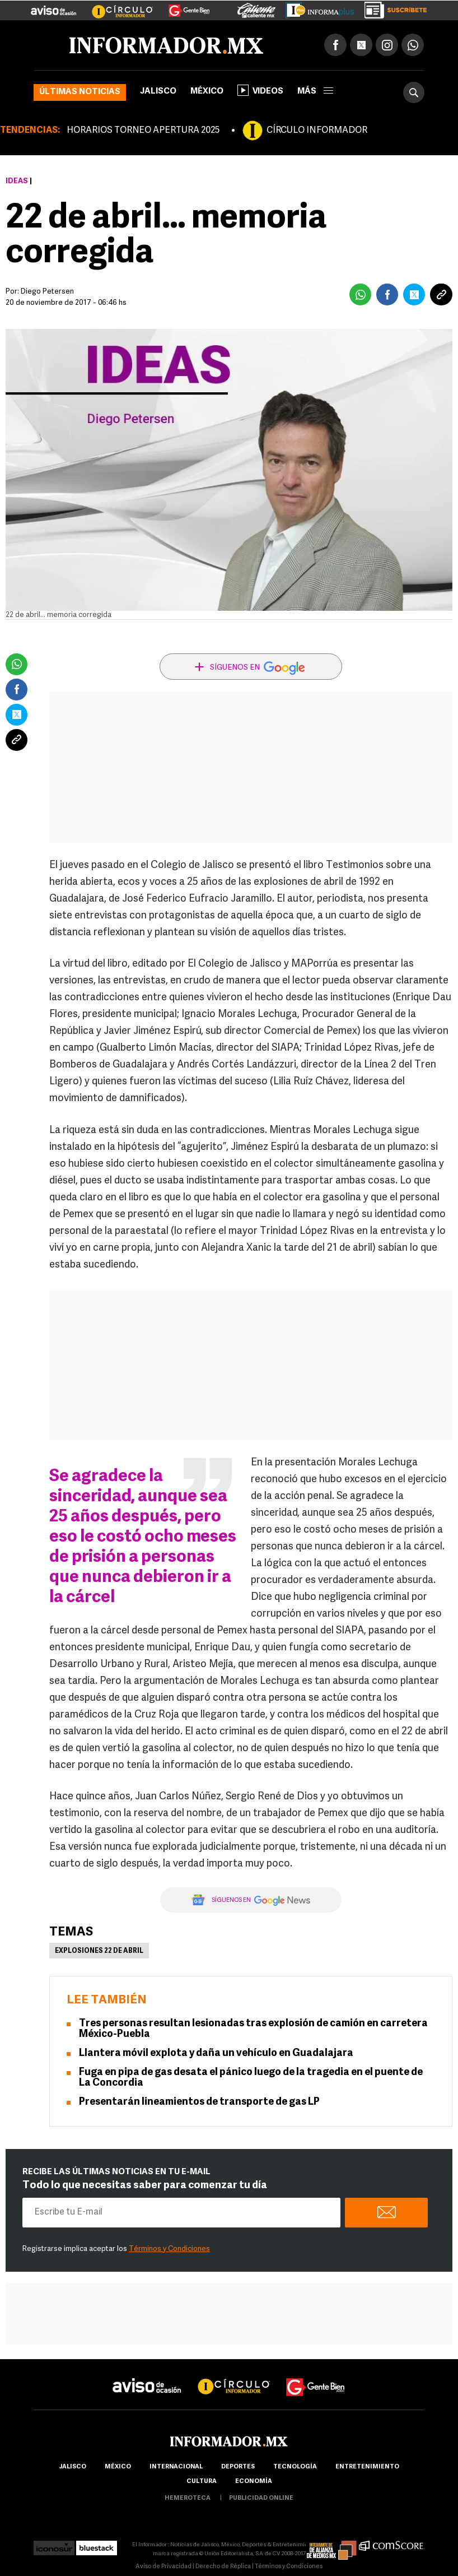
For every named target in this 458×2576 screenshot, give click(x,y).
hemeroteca (188, 2498)
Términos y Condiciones (169, 2249)
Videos (260, 90)
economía (253, 2481)
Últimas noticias (79, 92)
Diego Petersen (47, 291)
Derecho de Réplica (223, 2567)
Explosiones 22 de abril (99, 1951)
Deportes (238, 2467)
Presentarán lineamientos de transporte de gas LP (199, 2102)
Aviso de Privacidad (163, 2567)
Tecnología (295, 2467)
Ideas (17, 181)
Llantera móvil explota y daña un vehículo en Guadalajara (216, 2053)
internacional (176, 2467)
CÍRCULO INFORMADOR (317, 130)
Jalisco (158, 91)
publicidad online (261, 2498)
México (206, 91)
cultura (201, 2481)
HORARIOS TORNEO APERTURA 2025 (143, 130)
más (315, 91)
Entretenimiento (367, 2467)
